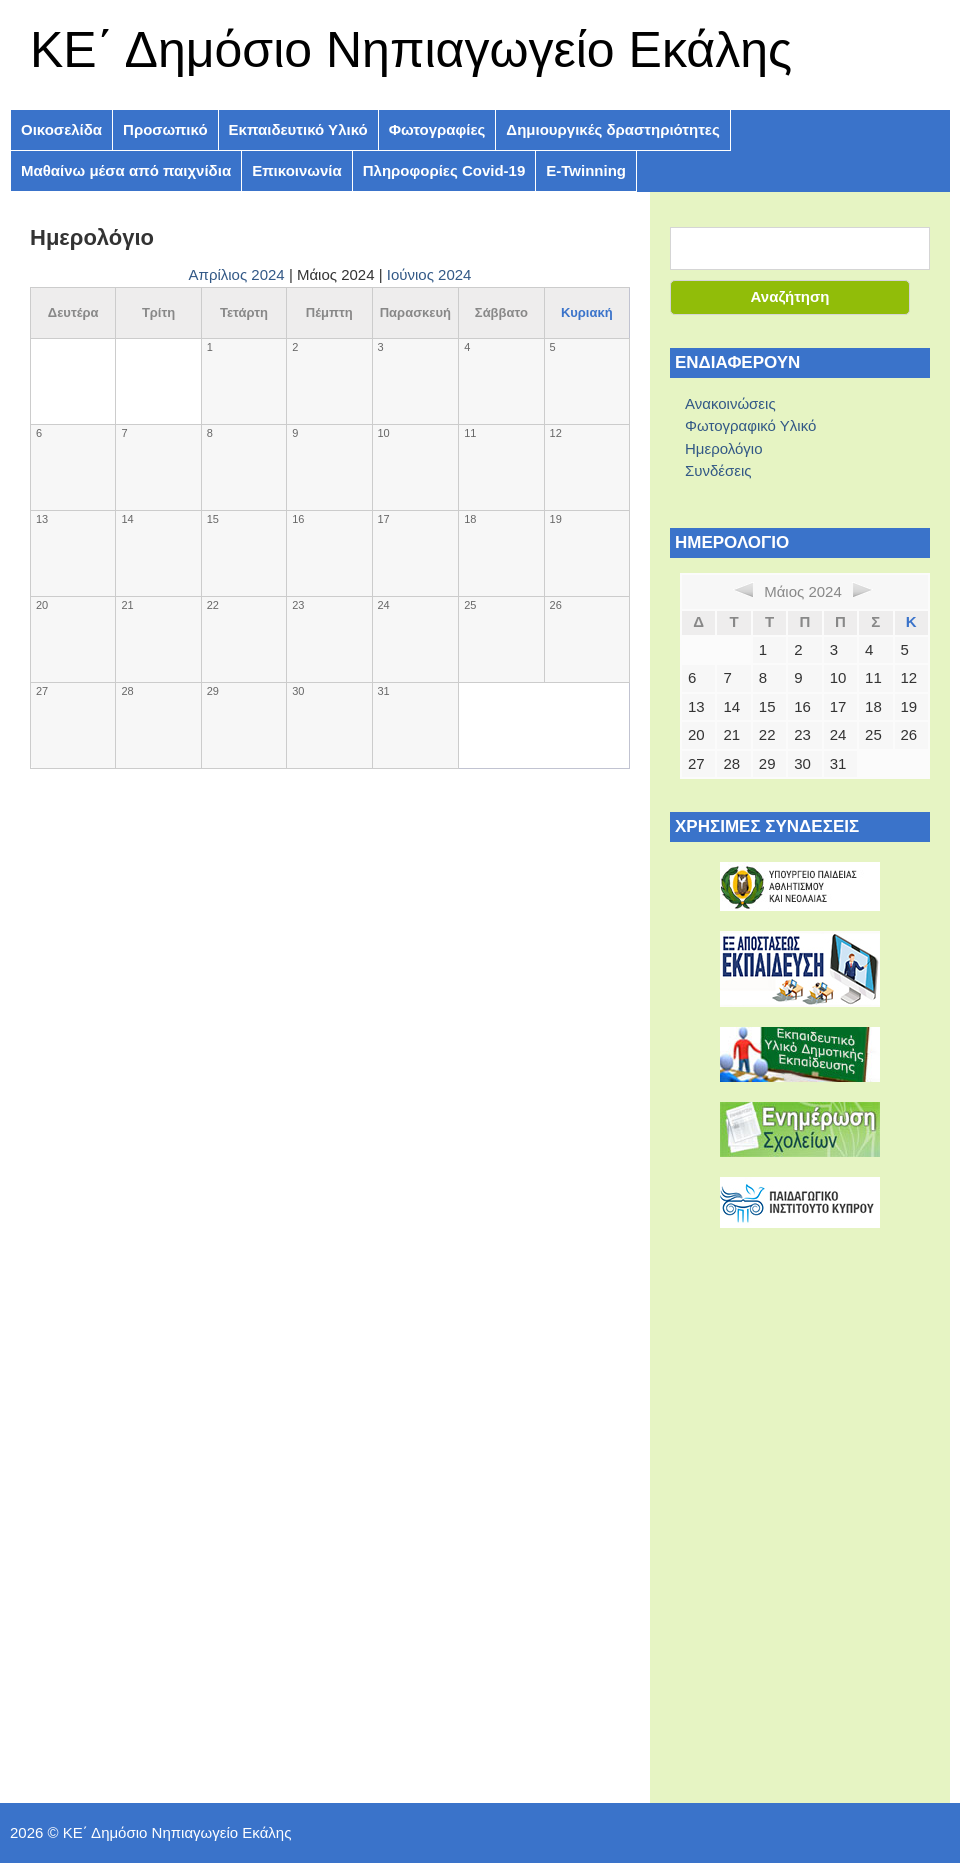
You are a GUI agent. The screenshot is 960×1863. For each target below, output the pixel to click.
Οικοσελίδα (61, 129)
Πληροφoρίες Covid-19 (444, 170)
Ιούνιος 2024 (429, 274)
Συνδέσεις (718, 470)
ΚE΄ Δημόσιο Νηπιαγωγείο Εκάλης (411, 50)
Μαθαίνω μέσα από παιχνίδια (126, 170)
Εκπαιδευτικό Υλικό (298, 129)
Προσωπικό (165, 129)
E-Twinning (586, 170)
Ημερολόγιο (724, 448)
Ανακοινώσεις (730, 403)
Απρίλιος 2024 (237, 274)
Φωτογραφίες (437, 129)
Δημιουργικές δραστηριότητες (612, 129)
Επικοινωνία (297, 170)
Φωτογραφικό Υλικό (750, 425)
